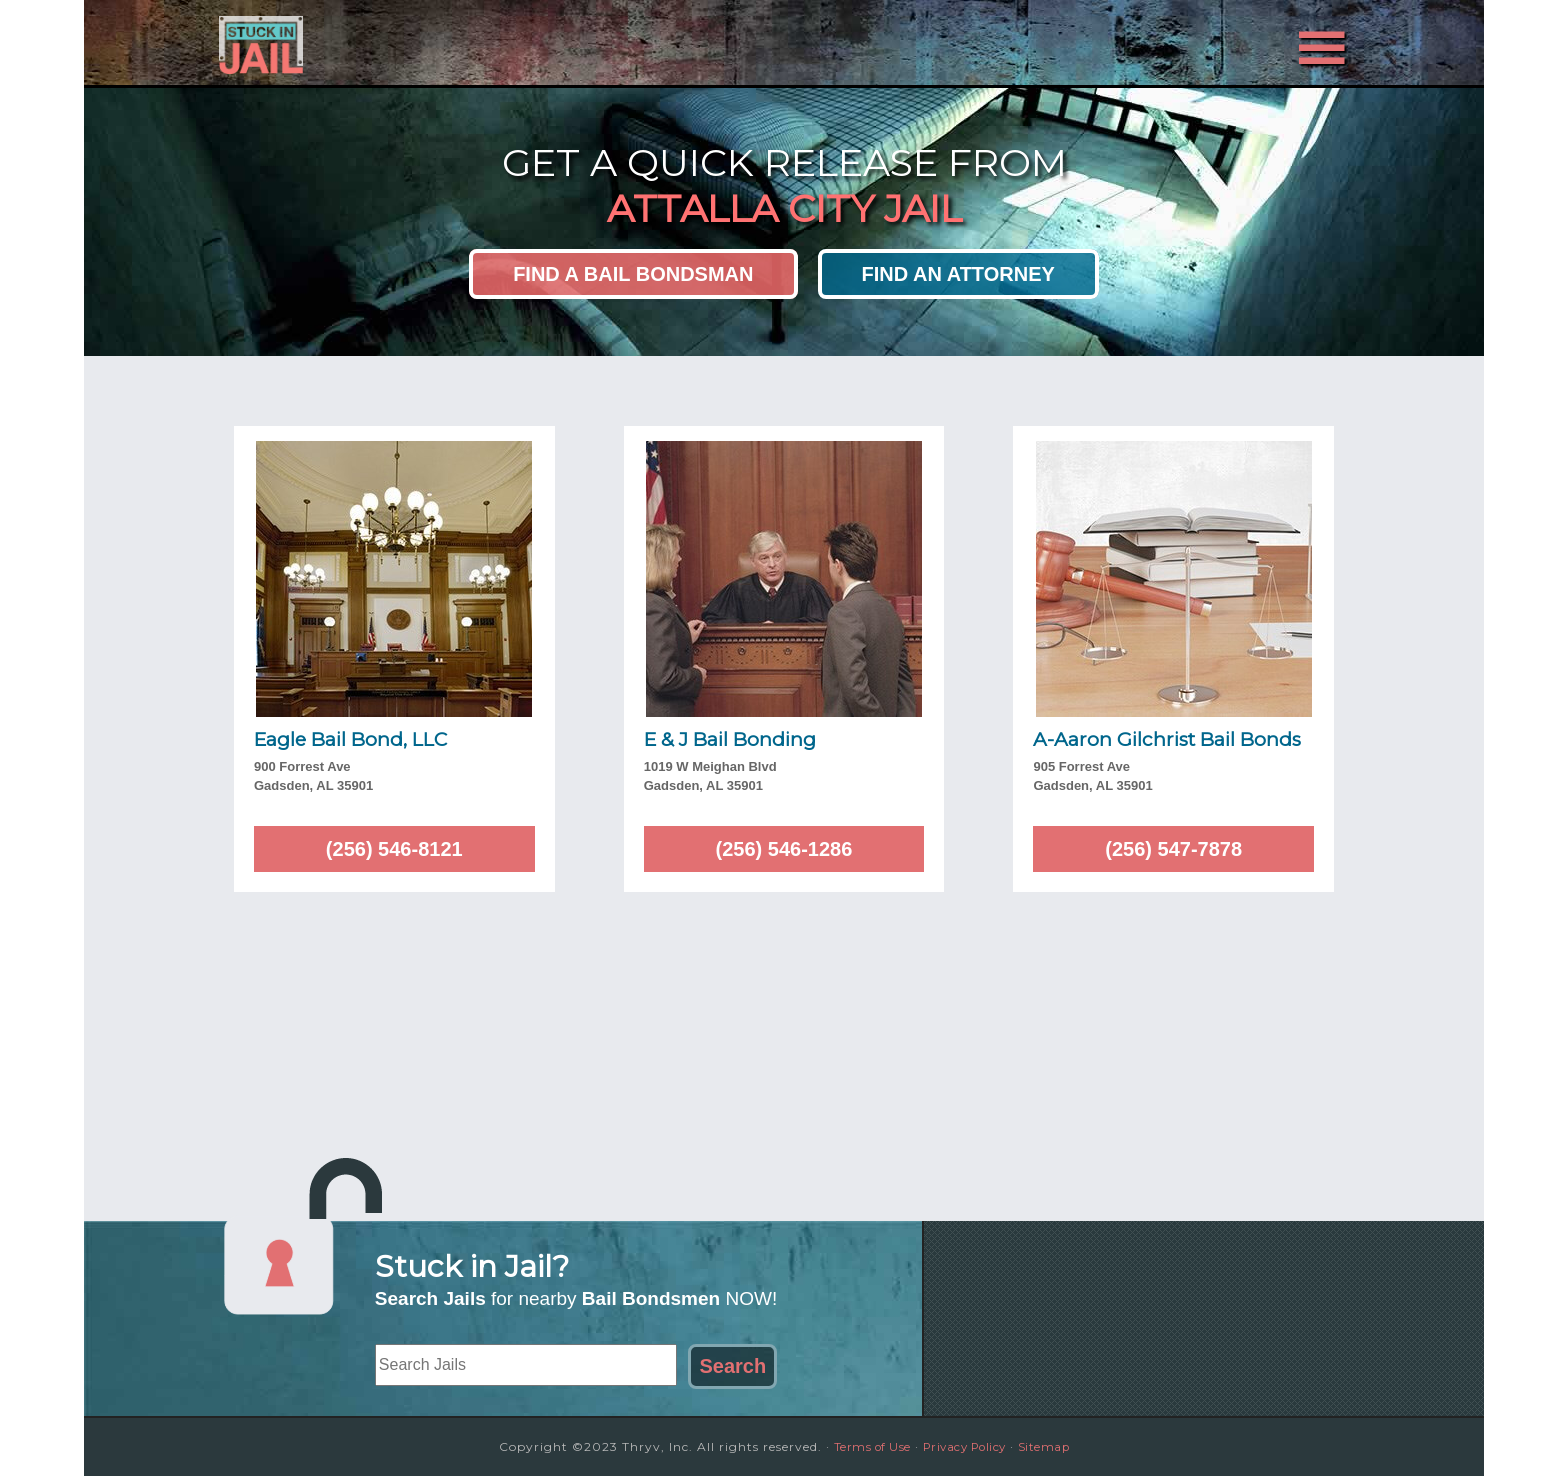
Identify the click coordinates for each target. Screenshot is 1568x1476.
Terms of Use (864, 1446)
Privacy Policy (966, 1446)
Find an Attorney (958, 274)
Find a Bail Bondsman (633, 274)
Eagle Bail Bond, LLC (350, 739)
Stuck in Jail (394, 43)
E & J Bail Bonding (730, 739)
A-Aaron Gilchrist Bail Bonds (1167, 739)
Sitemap (1054, 1446)
